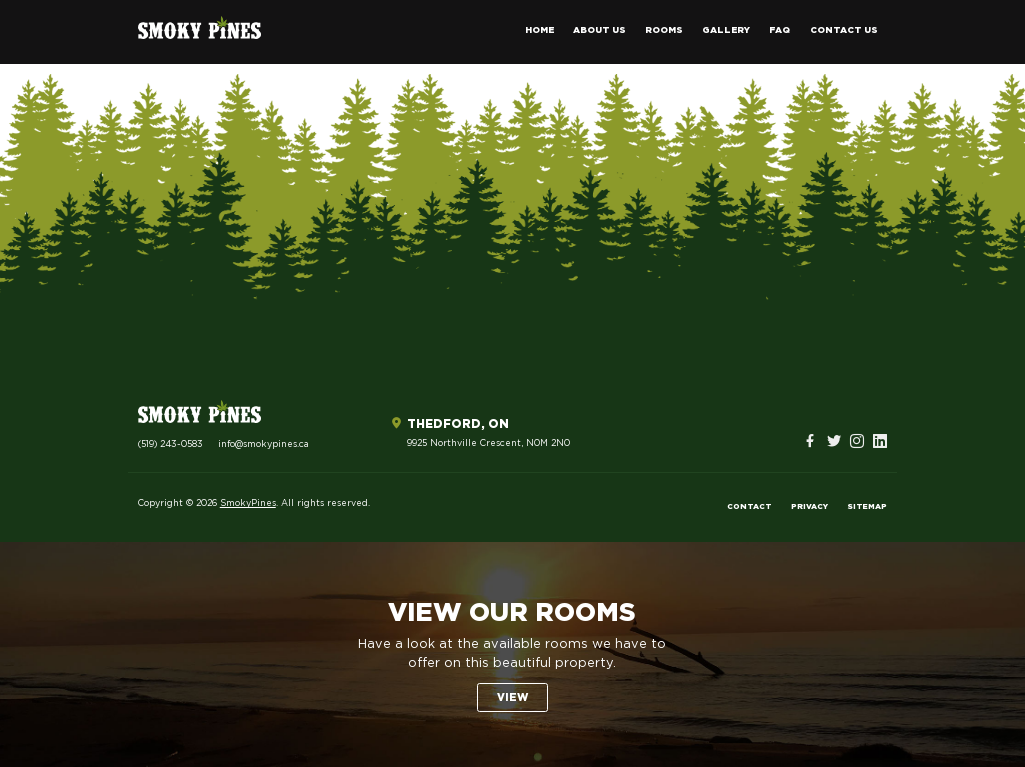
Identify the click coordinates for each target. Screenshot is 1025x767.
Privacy (809, 507)
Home (539, 30)
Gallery (726, 30)
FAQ (779, 30)
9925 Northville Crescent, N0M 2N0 (488, 443)
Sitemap (867, 507)
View (512, 698)
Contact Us (844, 30)
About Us (599, 30)
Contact (749, 507)
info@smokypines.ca (263, 444)
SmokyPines (248, 503)
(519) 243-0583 (170, 444)
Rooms (664, 30)
